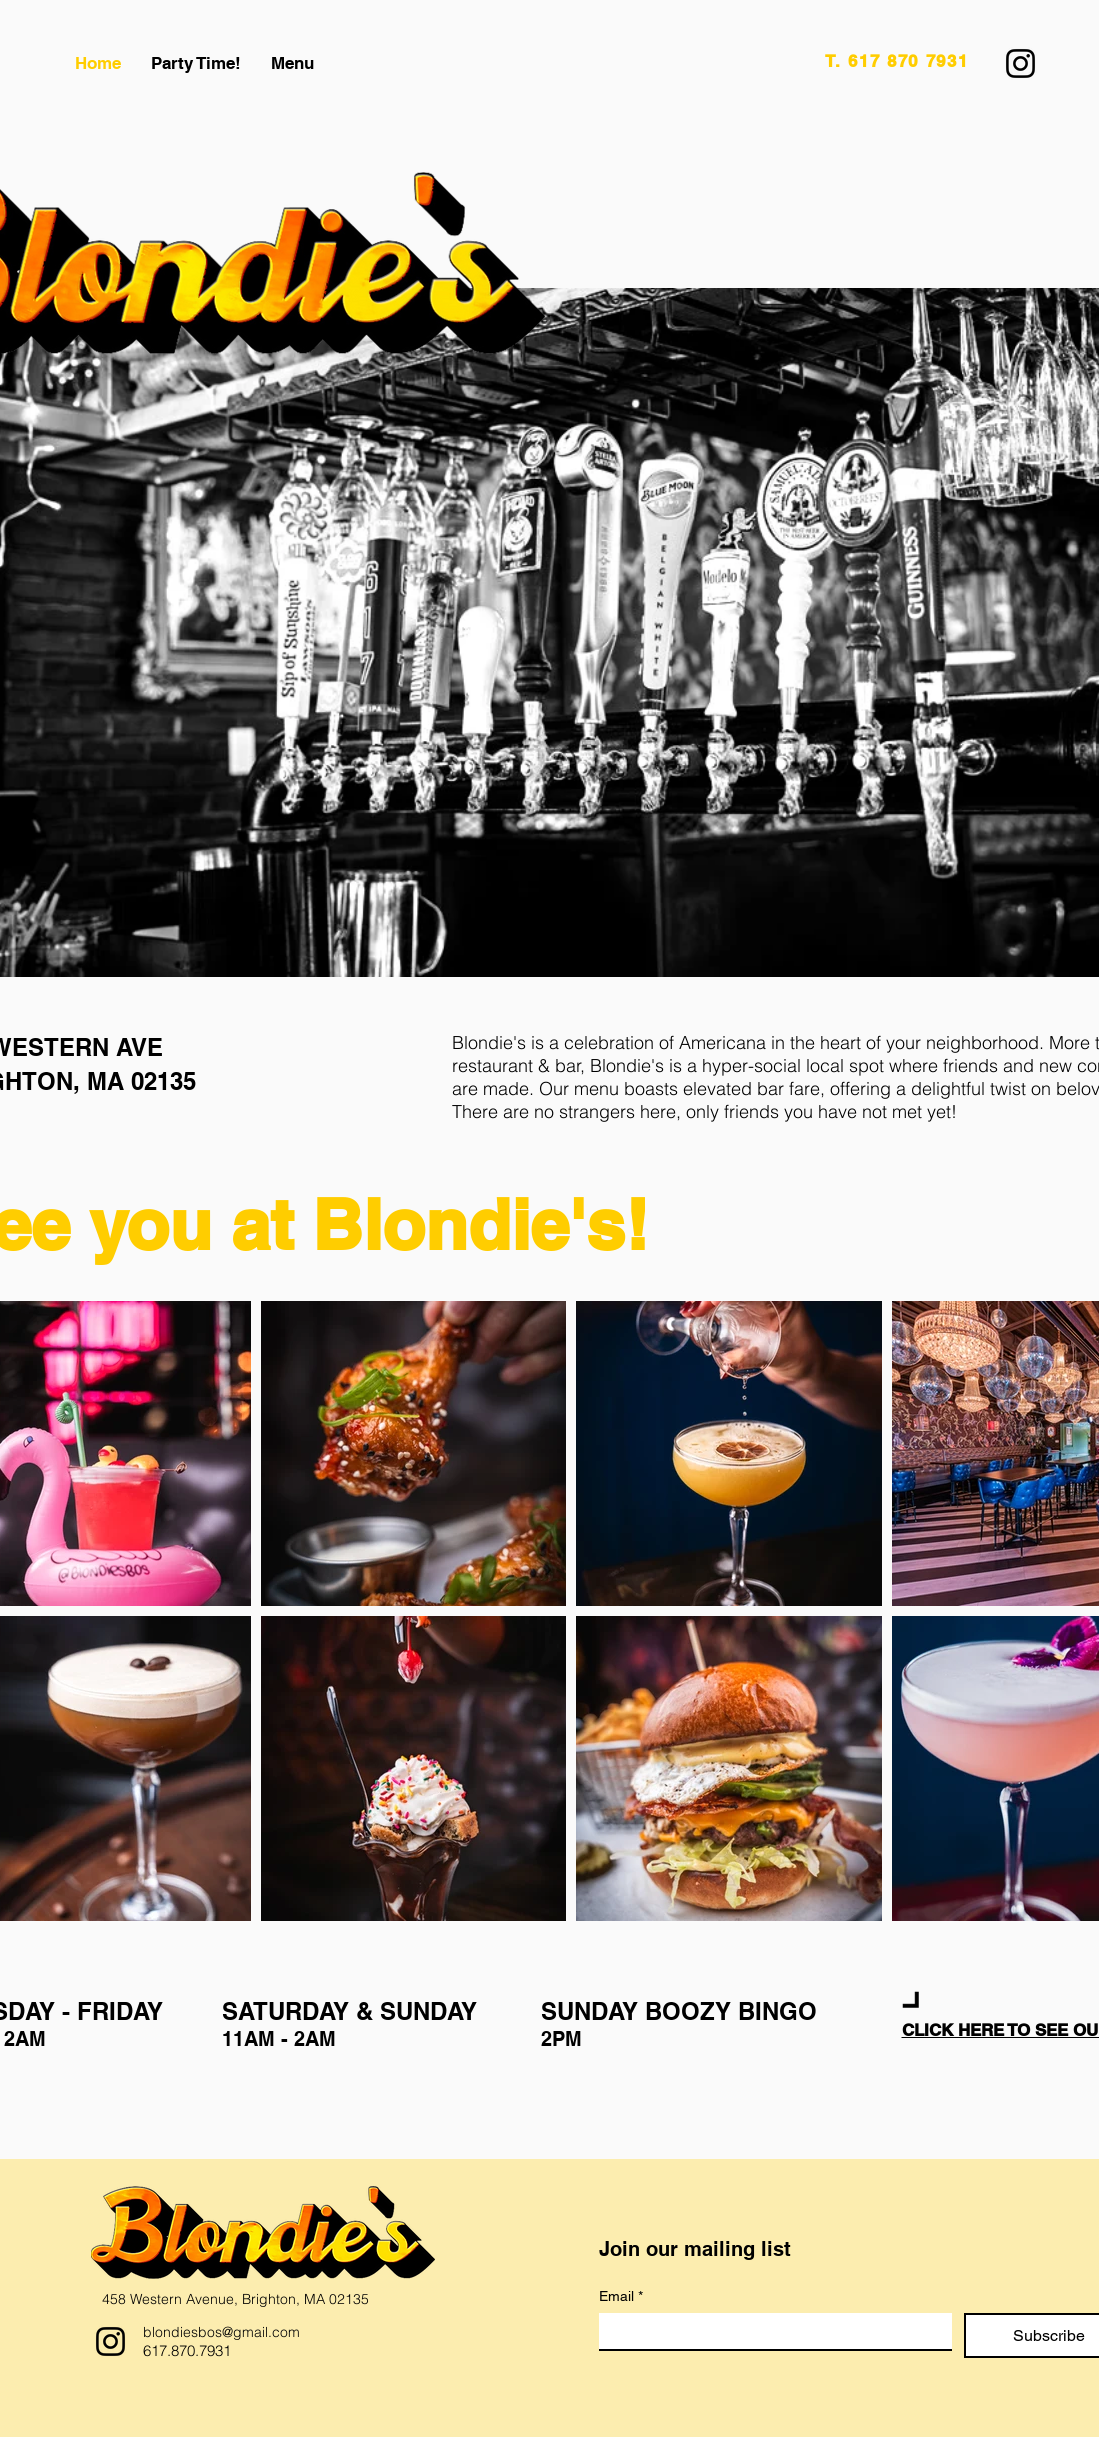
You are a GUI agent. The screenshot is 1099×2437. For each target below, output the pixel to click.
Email (621, 2296)
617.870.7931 (187, 2350)
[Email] (769, 2331)
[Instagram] (1020, 63)
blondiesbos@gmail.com (221, 2332)
